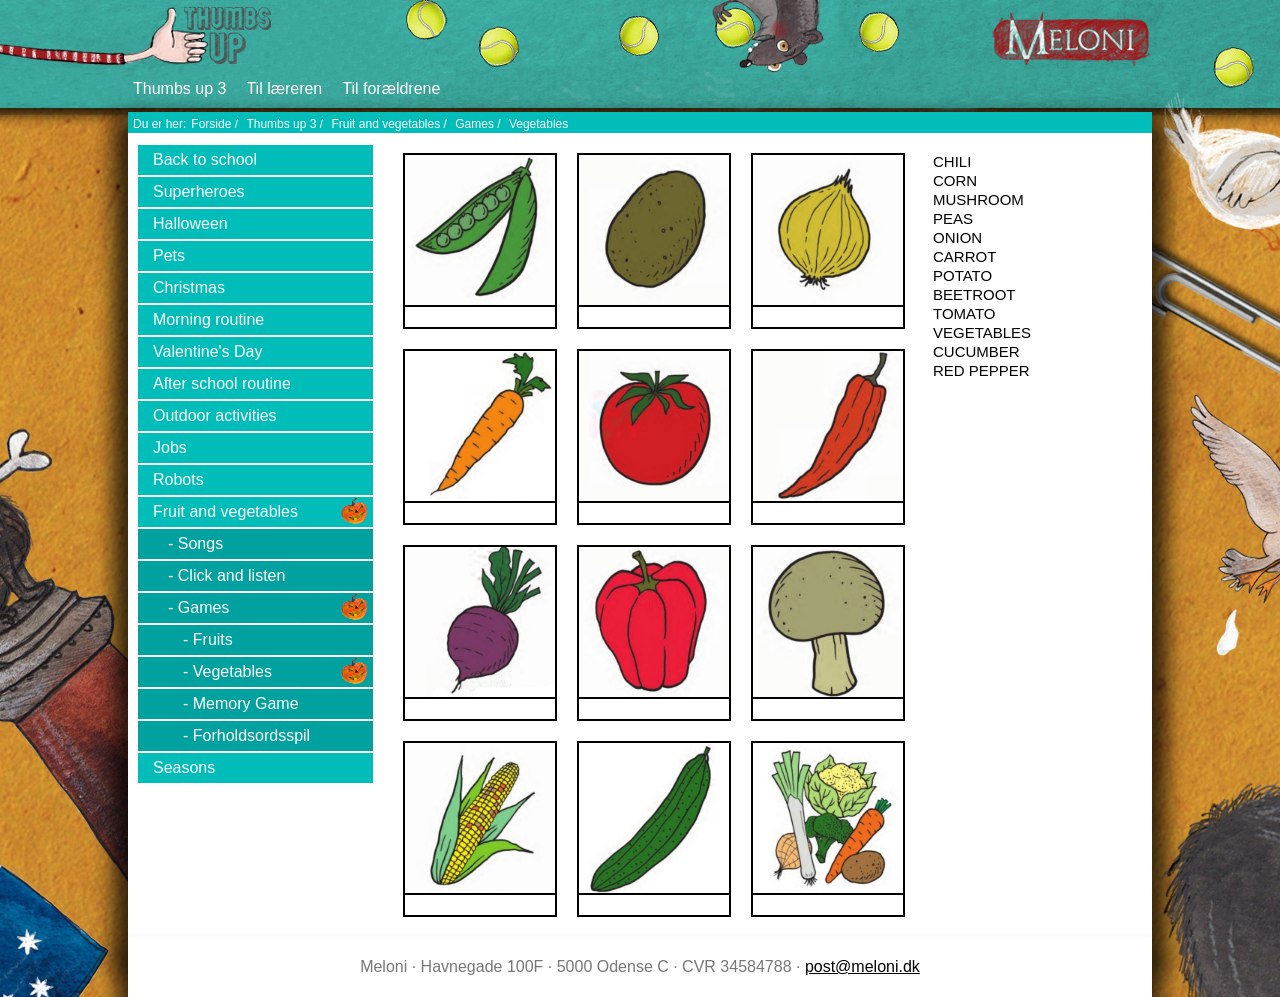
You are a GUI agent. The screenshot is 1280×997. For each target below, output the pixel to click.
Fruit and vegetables (385, 124)
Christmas (189, 287)
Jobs (170, 447)
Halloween (190, 223)
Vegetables (538, 124)
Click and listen (232, 575)
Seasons (184, 767)
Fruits (213, 639)
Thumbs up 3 (179, 88)
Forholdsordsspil (251, 735)
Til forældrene (391, 88)
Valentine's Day (207, 351)
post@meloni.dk (862, 966)
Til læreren (284, 88)
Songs (200, 543)
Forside (211, 124)
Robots (178, 479)
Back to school (205, 159)
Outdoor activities (215, 415)
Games (474, 124)
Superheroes (199, 191)
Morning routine (208, 319)
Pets (169, 255)
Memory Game (246, 703)
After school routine (222, 383)
